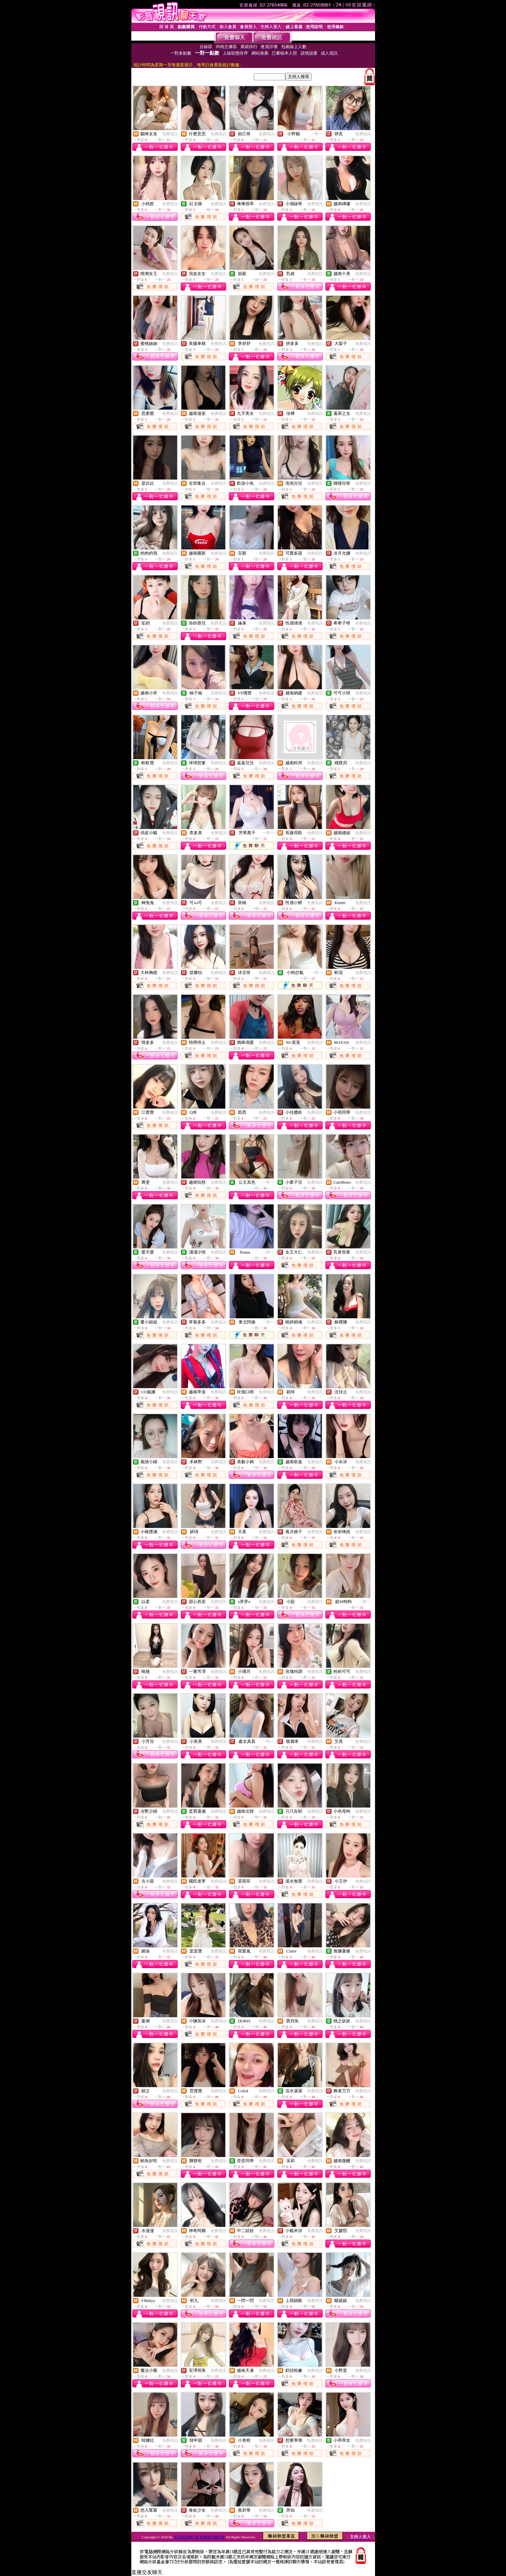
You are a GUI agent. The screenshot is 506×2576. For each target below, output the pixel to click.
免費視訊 (170, 134)
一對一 (317, 134)
